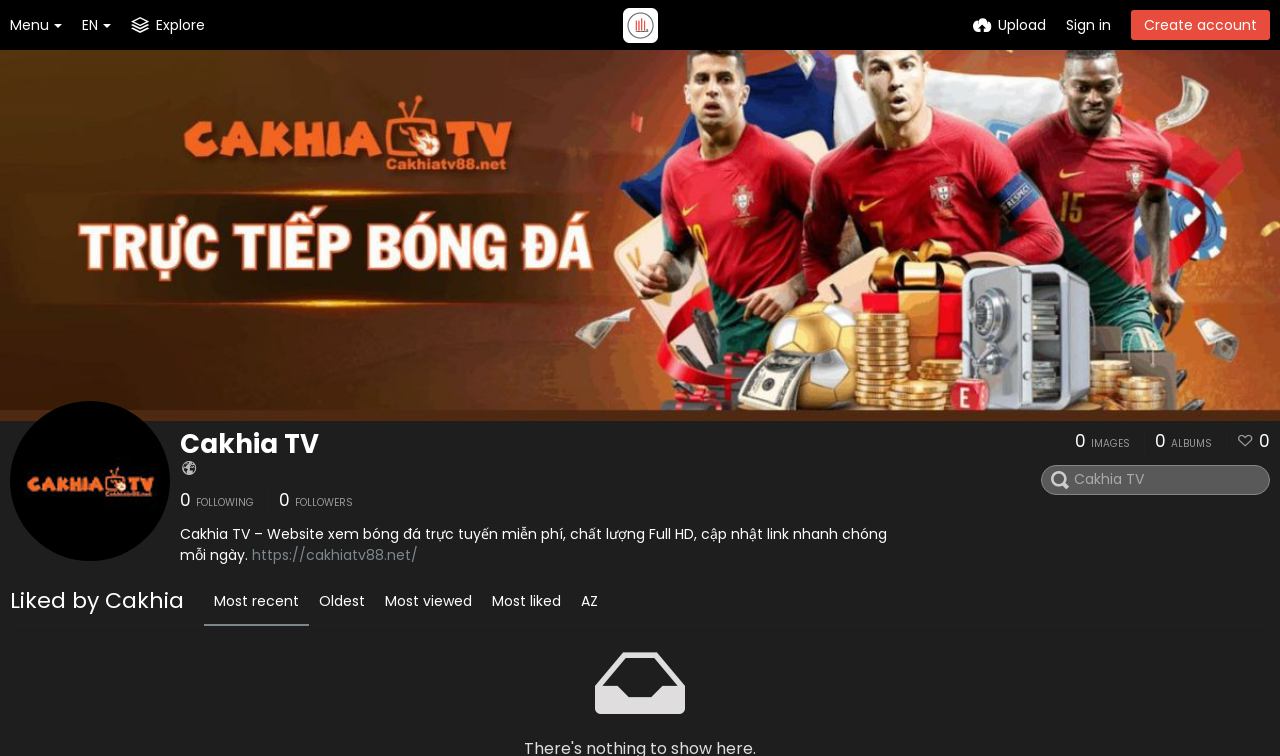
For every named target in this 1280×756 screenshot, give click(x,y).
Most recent (256, 601)
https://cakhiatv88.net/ (335, 555)
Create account (1200, 25)
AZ (589, 601)
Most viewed (428, 601)
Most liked (526, 601)
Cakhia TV (249, 444)
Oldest (342, 601)
